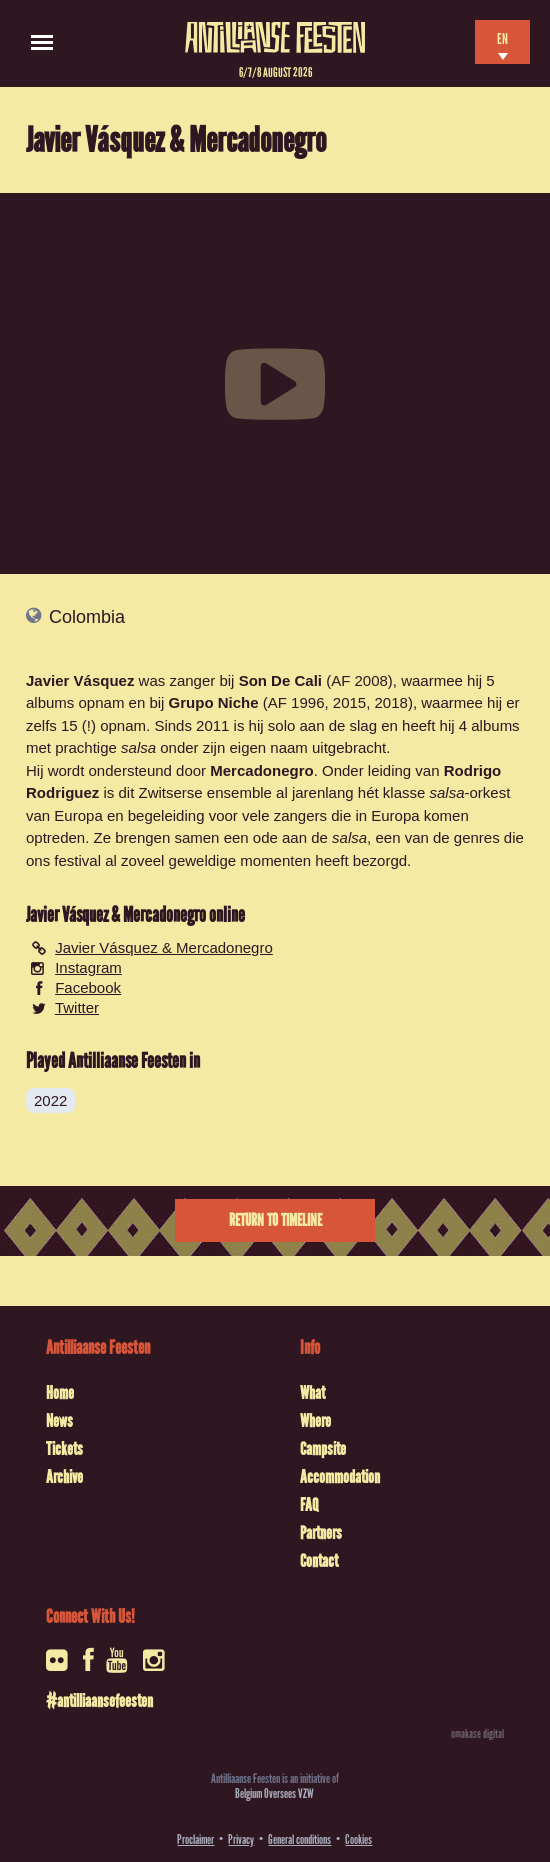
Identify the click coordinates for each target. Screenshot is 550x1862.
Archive (64, 1477)
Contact (319, 1561)
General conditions (299, 1839)
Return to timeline (275, 1220)
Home (60, 1393)
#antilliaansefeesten (99, 1701)
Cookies (358, 1839)
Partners (321, 1533)
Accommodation (340, 1477)
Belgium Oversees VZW (274, 1793)
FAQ (309, 1505)
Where (315, 1421)
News (59, 1421)
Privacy (241, 1839)
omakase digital (477, 1734)
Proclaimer (195, 1839)
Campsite (323, 1449)
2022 (50, 1100)
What (312, 1393)
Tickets (64, 1449)
